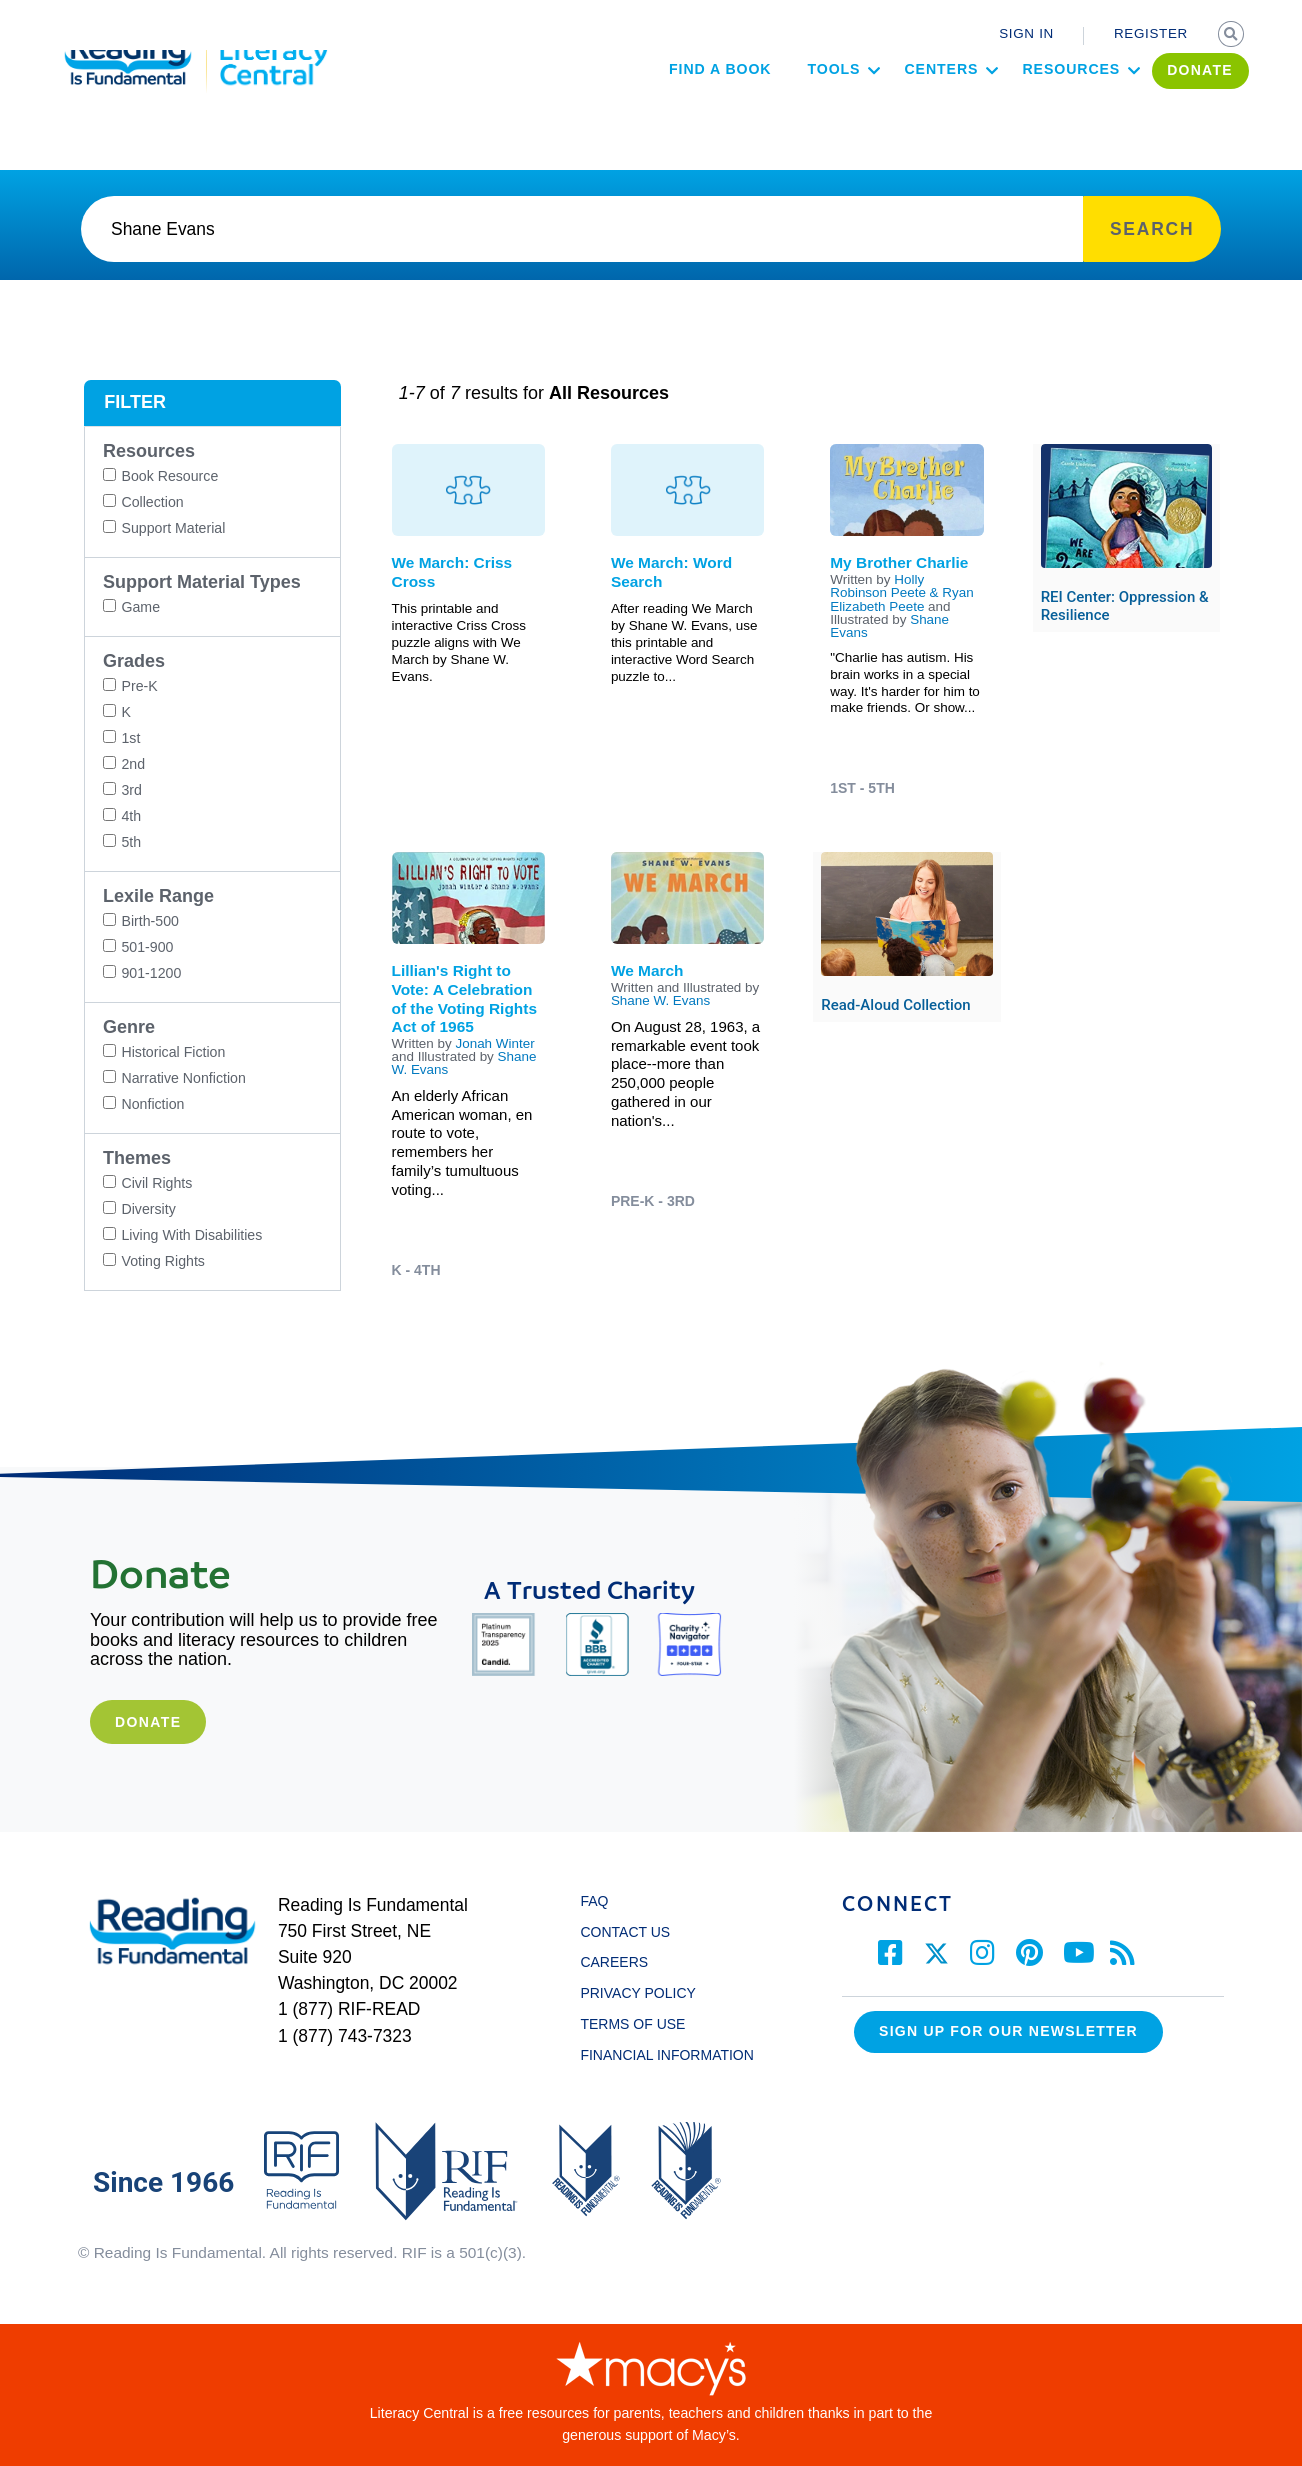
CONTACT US (630, 1932)
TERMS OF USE (642, 2024)
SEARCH (1233, 36)
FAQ (594, 1901)
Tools (791, 106)
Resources (1029, 106)
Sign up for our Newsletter (1008, 2031)
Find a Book (677, 106)
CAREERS (614, 1962)
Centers (899, 106)
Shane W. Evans (660, 1000)
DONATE (1158, 107)
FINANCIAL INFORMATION (666, 2055)
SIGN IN (1026, 33)
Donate (148, 1722)
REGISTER (1151, 33)
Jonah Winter (494, 1043)
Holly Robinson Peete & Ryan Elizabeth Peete (901, 593)
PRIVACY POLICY (637, 1993)
